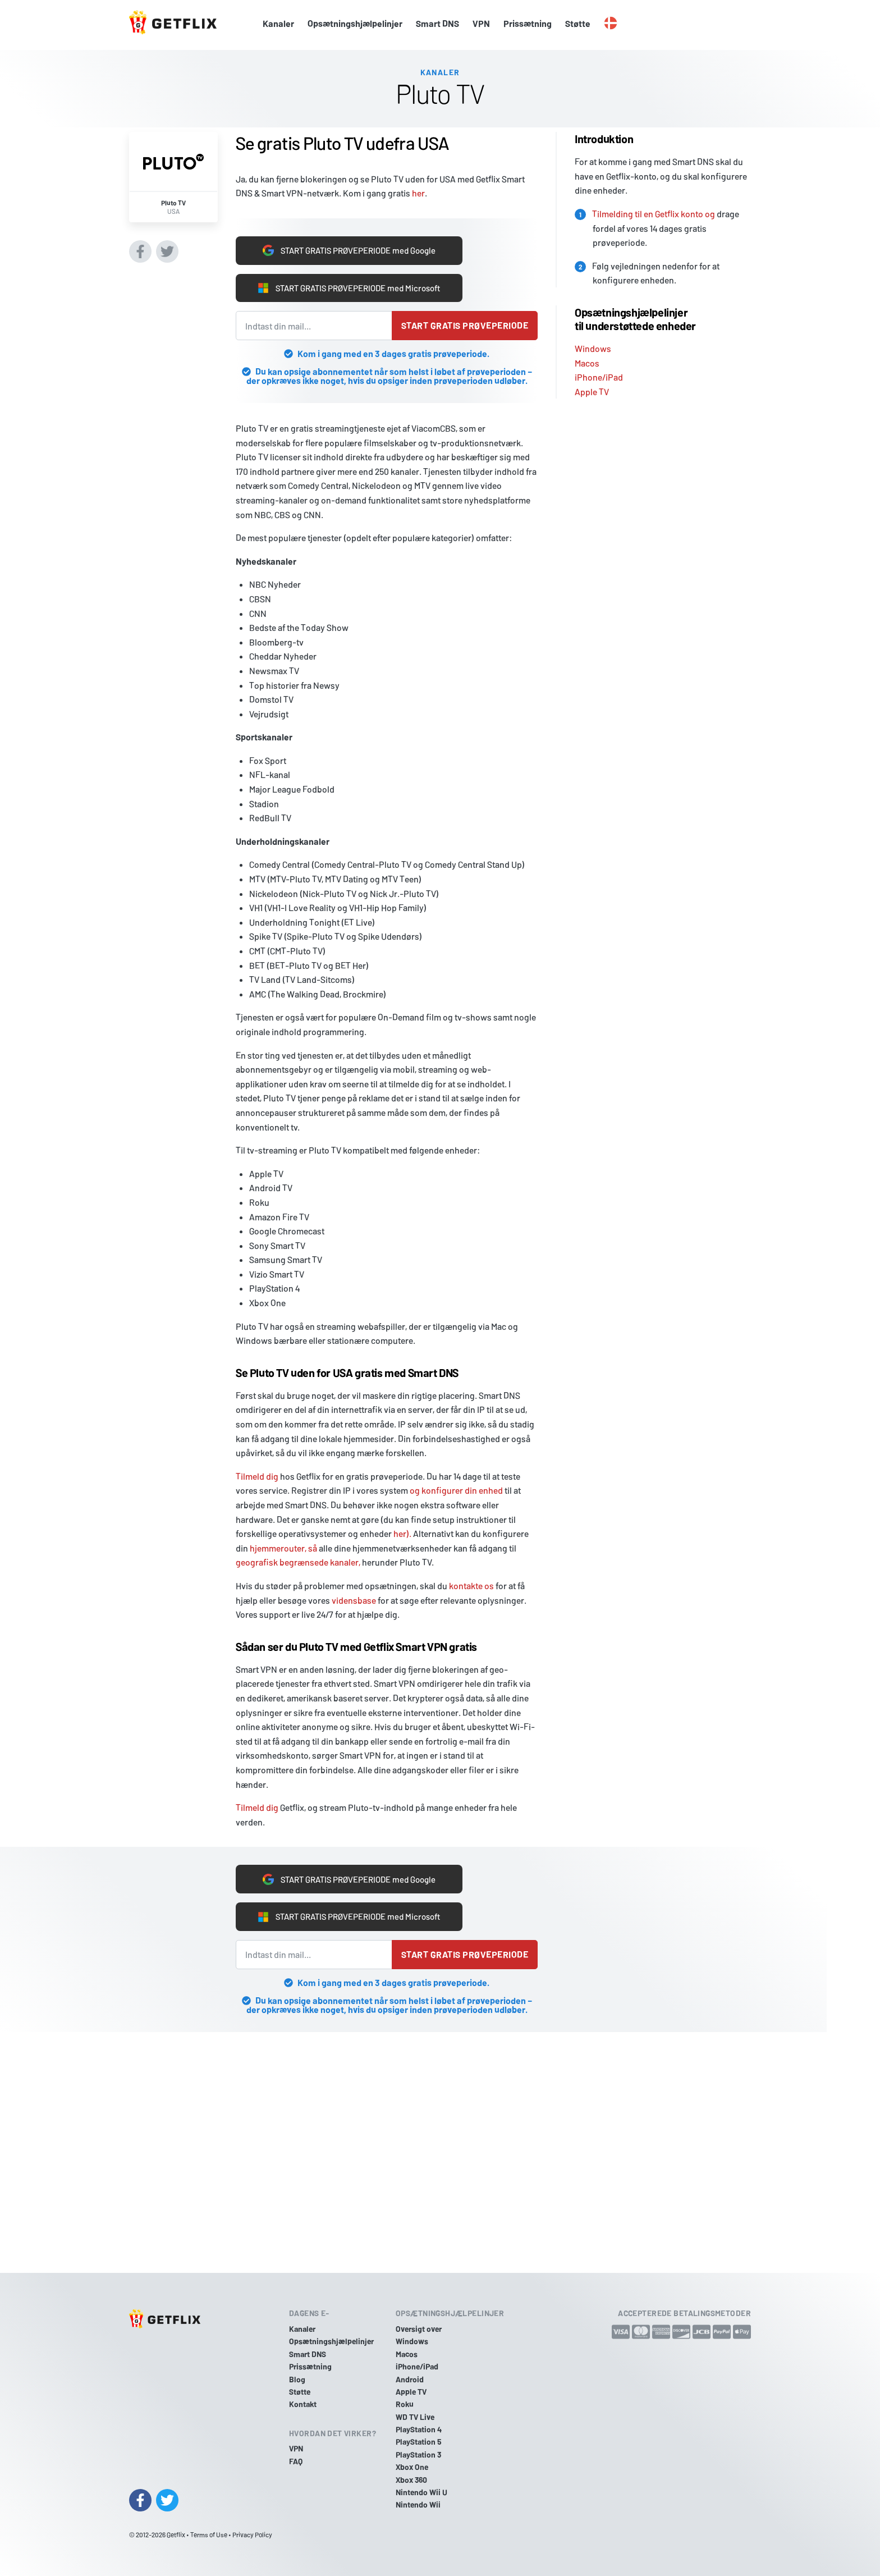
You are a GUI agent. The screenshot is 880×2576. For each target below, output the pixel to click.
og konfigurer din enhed (456, 1490)
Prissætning (527, 23)
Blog (297, 2379)
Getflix (176, 2534)
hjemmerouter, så (283, 1548)
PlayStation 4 (419, 2429)
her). (402, 1533)
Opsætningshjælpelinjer (355, 23)
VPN (481, 23)
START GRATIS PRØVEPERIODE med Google (349, 248)
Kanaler (278, 23)
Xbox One (412, 2467)
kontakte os (471, 1585)
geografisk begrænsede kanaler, (298, 1562)
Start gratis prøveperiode (464, 325)
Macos (587, 359)
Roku (405, 2404)
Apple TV (592, 388)
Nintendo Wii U (421, 2492)
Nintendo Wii (418, 2504)
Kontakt (303, 2404)
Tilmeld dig (257, 1476)
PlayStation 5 (419, 2441)
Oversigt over (419, 2329)
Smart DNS (437, 23)
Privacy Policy (252, 2534)
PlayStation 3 (418, 2454)
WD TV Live (415, 2417)
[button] (610, 23)
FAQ (295, 2461)
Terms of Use (208, 2534)
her (418, 190)
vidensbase (354, 1600)
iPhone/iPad (599, 374)
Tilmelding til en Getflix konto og (653, 210)
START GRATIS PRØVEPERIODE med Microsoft (349, 287)
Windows (593, 345)
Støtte (577, 23)
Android (410, 2379)
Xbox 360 (411, 2480)
